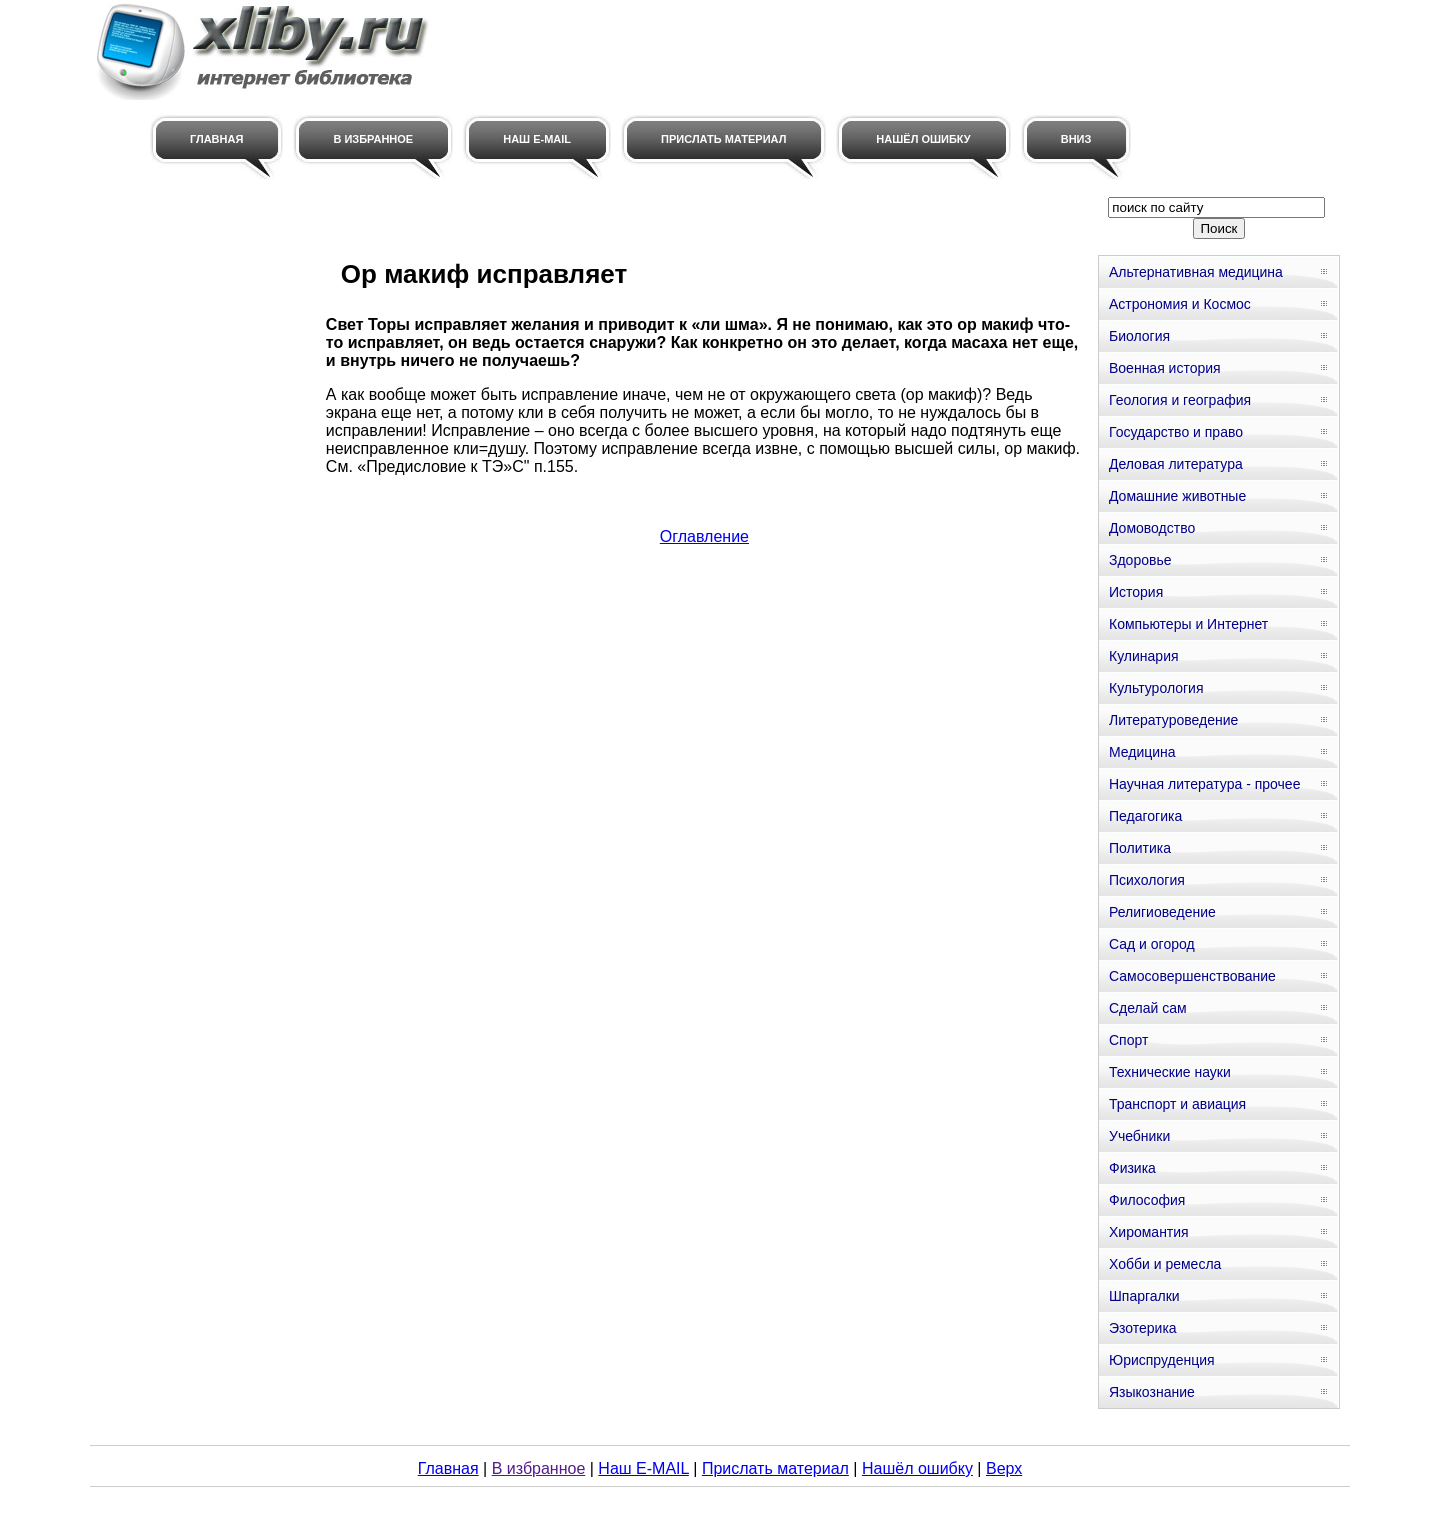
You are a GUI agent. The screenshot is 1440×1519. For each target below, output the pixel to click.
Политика (1140, 848)
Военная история (1165, 368)
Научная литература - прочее (1204, 784)
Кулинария (1144, 656)
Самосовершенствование (1192, 976)
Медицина (1142, 752)
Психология (1147, 880)
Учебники (1139, 1136)
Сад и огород (1152, 944)
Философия (1147, 1200)
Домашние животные (1177, 496)
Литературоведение (1173, 720)
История (1136, 592)
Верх (1004, 1468)
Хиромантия (1149, 1232)
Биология (1139, 336)
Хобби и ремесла (1165, 1264)
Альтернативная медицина (1196, 272)
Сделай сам (1148, 1008)
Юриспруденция (1162, 1360)
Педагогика (1145, 816)
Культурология (1156, 688)
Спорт (1128, 1040)
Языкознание (1152, 1392)
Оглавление (704, 536)
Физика (1132, 1168)
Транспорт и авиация (1177, 1104)
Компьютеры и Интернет (1188, 624)
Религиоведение (1162, 912)
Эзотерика (1143, 1328)
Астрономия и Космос (1180, 304)
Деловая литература (1176, 464)
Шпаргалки (1144, 1296)
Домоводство (1152, 528)
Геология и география (1180, 400)
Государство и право (1176, 432)
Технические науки (1170, 1072)
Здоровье (1140, 560)
